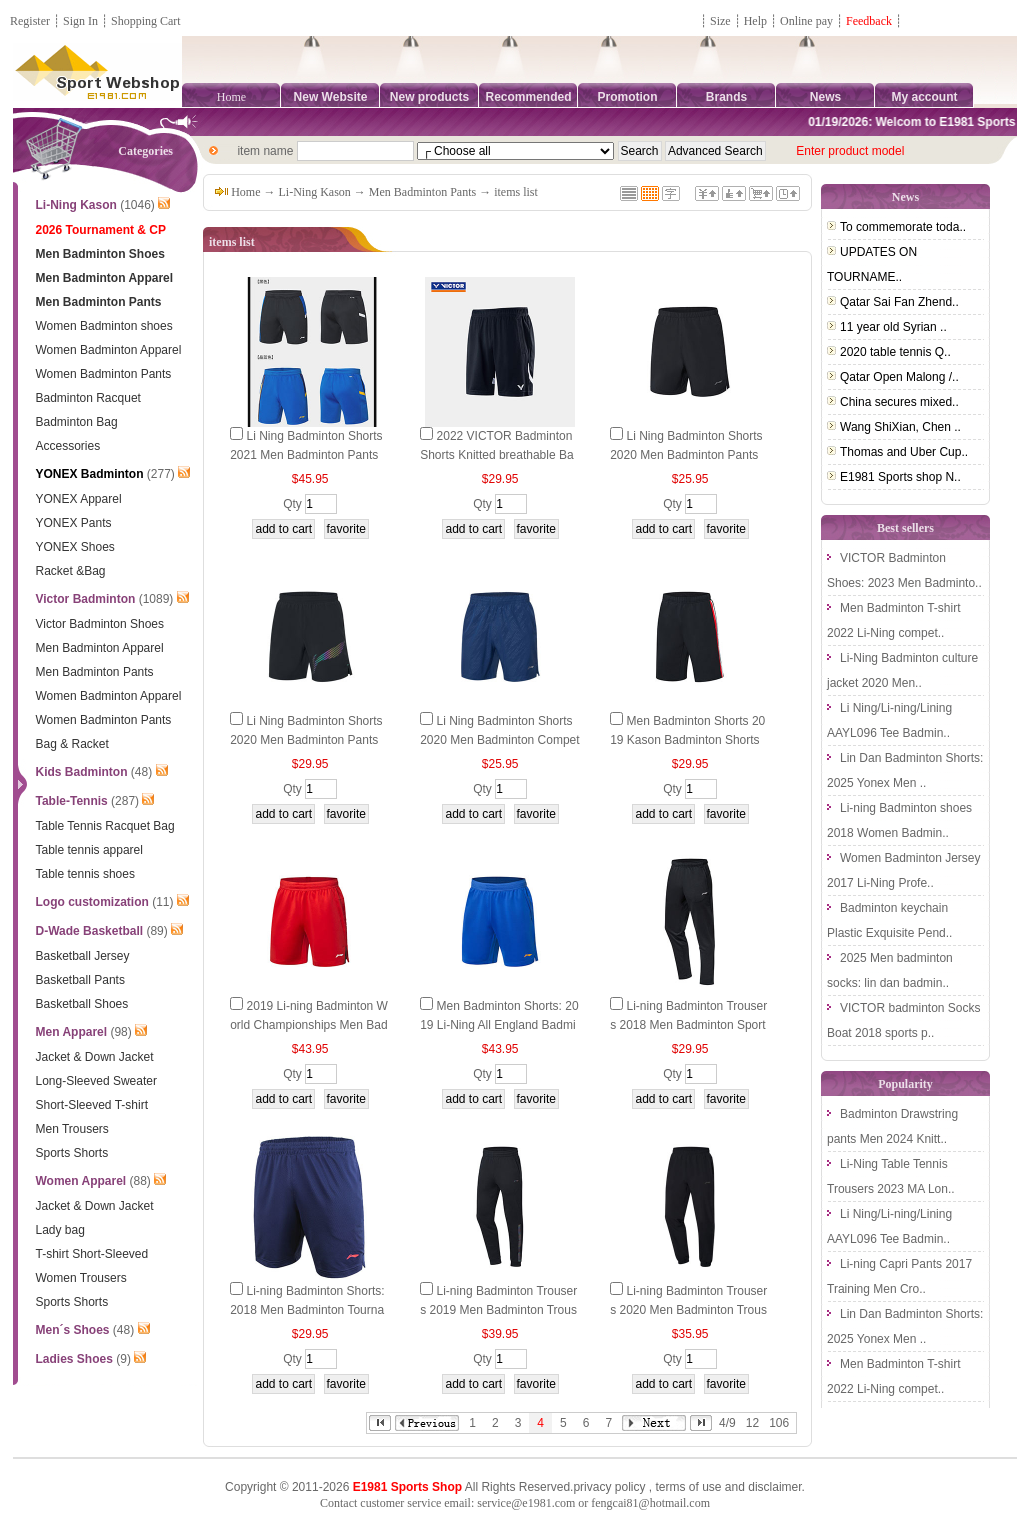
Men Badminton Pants (422, 192)
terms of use (688, 1487)
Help (755, 21)
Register (30, 21)
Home (231, 97)
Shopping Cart (146, 21)
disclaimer (774, 1487)
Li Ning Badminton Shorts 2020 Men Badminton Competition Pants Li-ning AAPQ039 (499, 740)
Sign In (80, 21)
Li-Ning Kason (315, 192)
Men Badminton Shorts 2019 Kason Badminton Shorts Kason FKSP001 (687, 740)
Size (720, 21)
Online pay (806, 21)
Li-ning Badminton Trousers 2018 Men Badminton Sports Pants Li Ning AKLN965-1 (688, 1025)
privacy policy (609, 1487)
